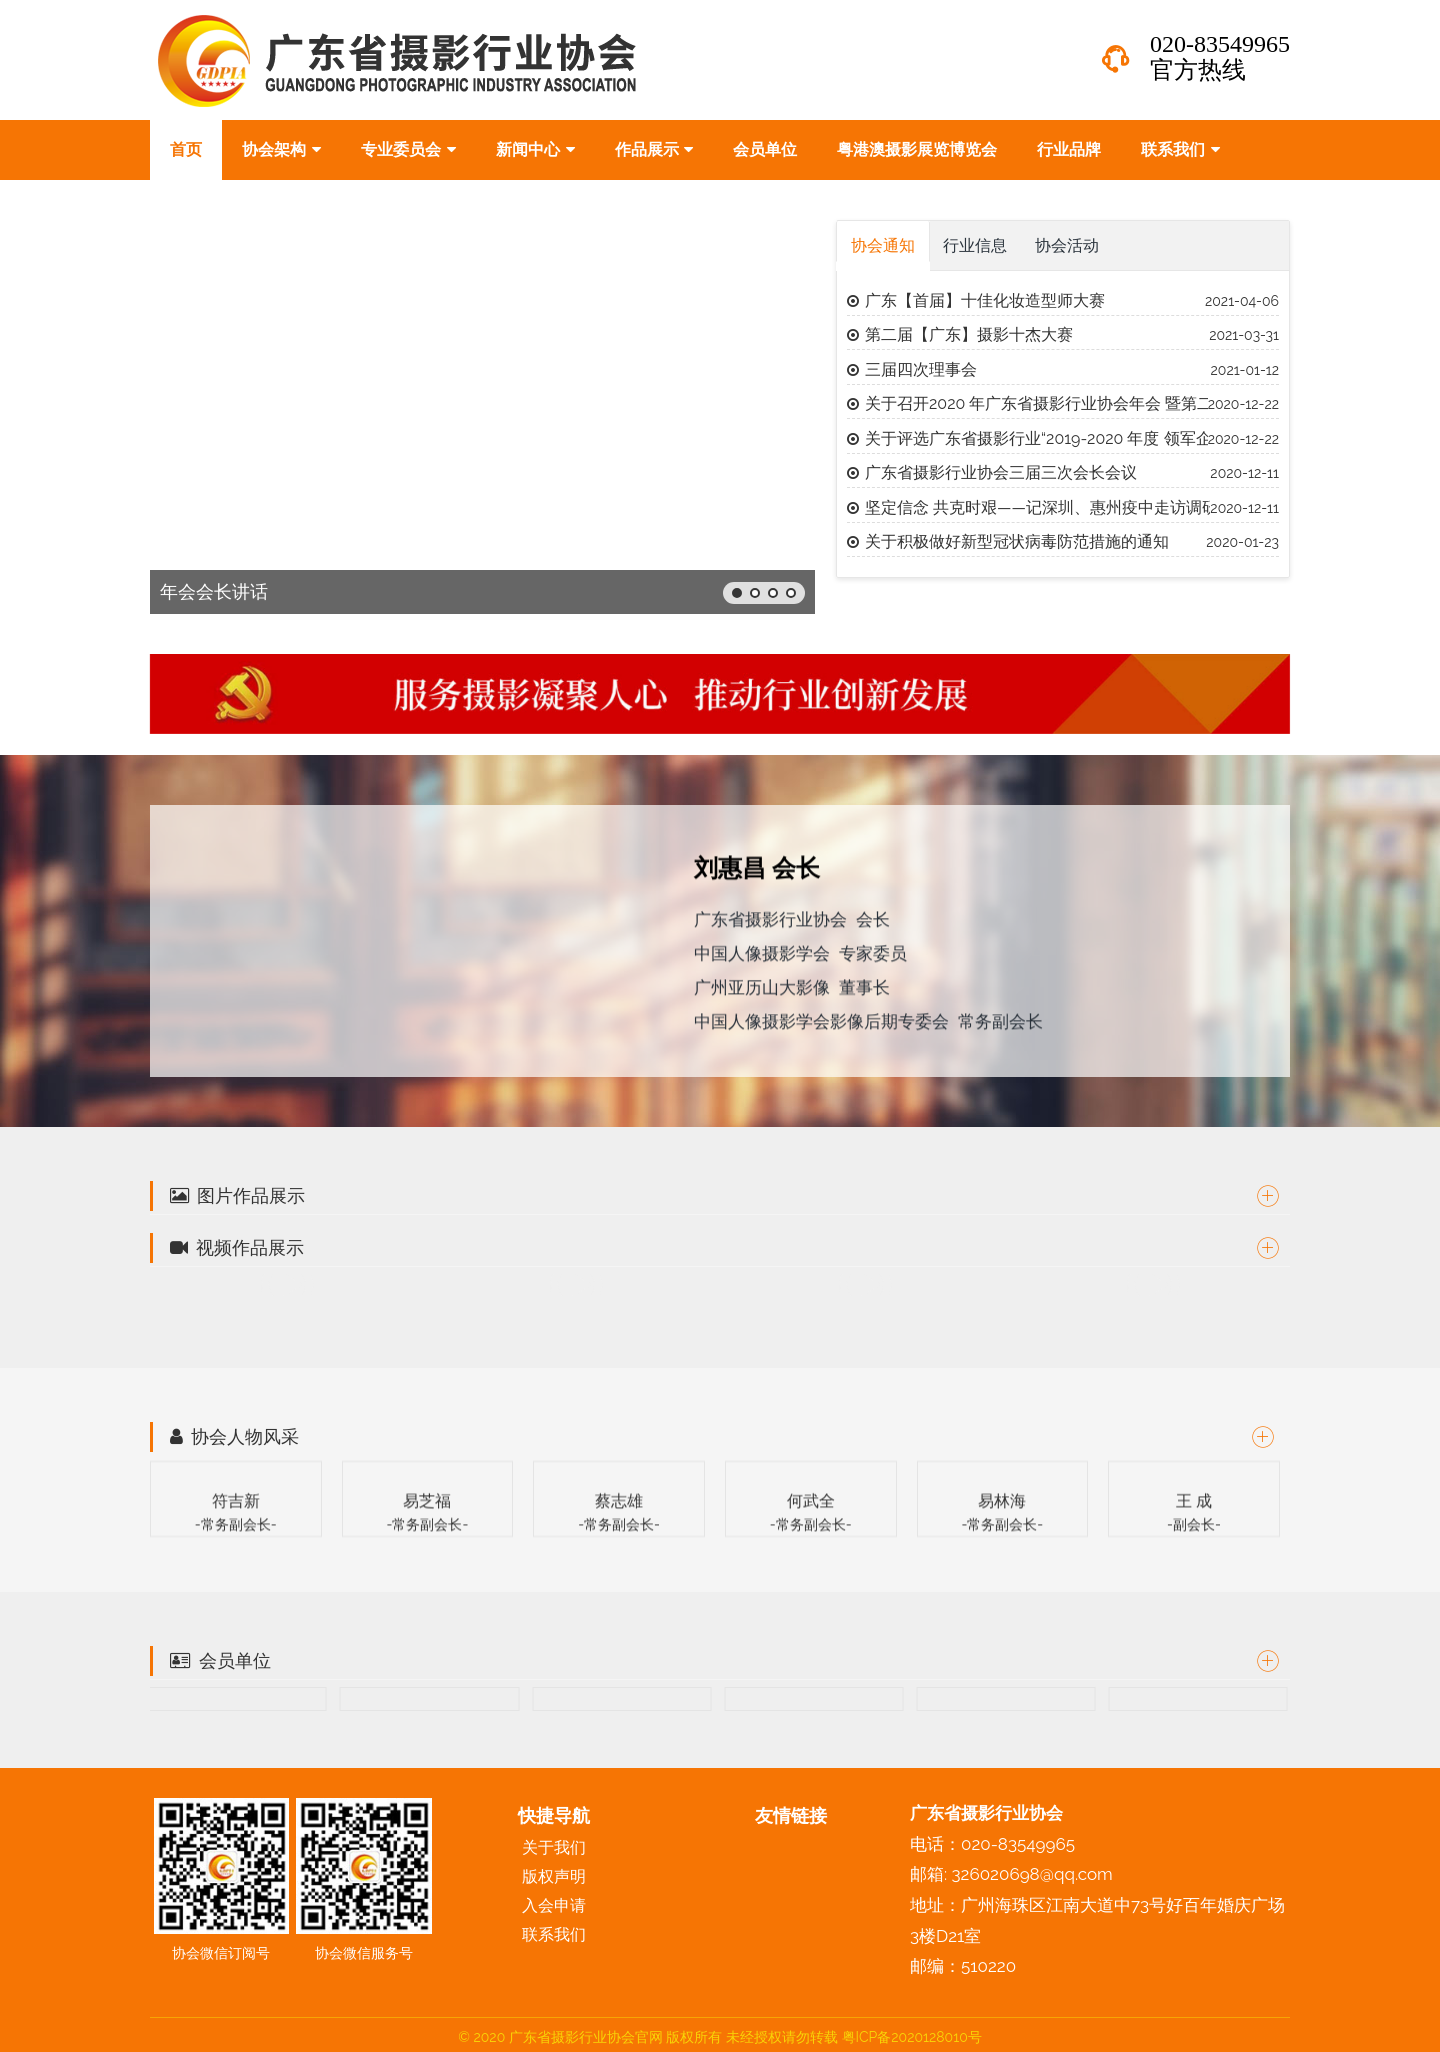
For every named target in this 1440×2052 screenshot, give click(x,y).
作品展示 (654, 149)
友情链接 (791, 1815)
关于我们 (554, 1847)
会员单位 (765, 149)
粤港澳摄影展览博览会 (917, 149)
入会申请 (554, 1905)
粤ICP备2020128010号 (912, 2037)
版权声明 (554, 1876)
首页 (186, 149)
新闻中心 (535, 149)
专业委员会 (408, 149)
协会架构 (281, 149)
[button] (737, 593)
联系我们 (1180, 149)
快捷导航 (554, 1815)
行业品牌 (1069, 149)
